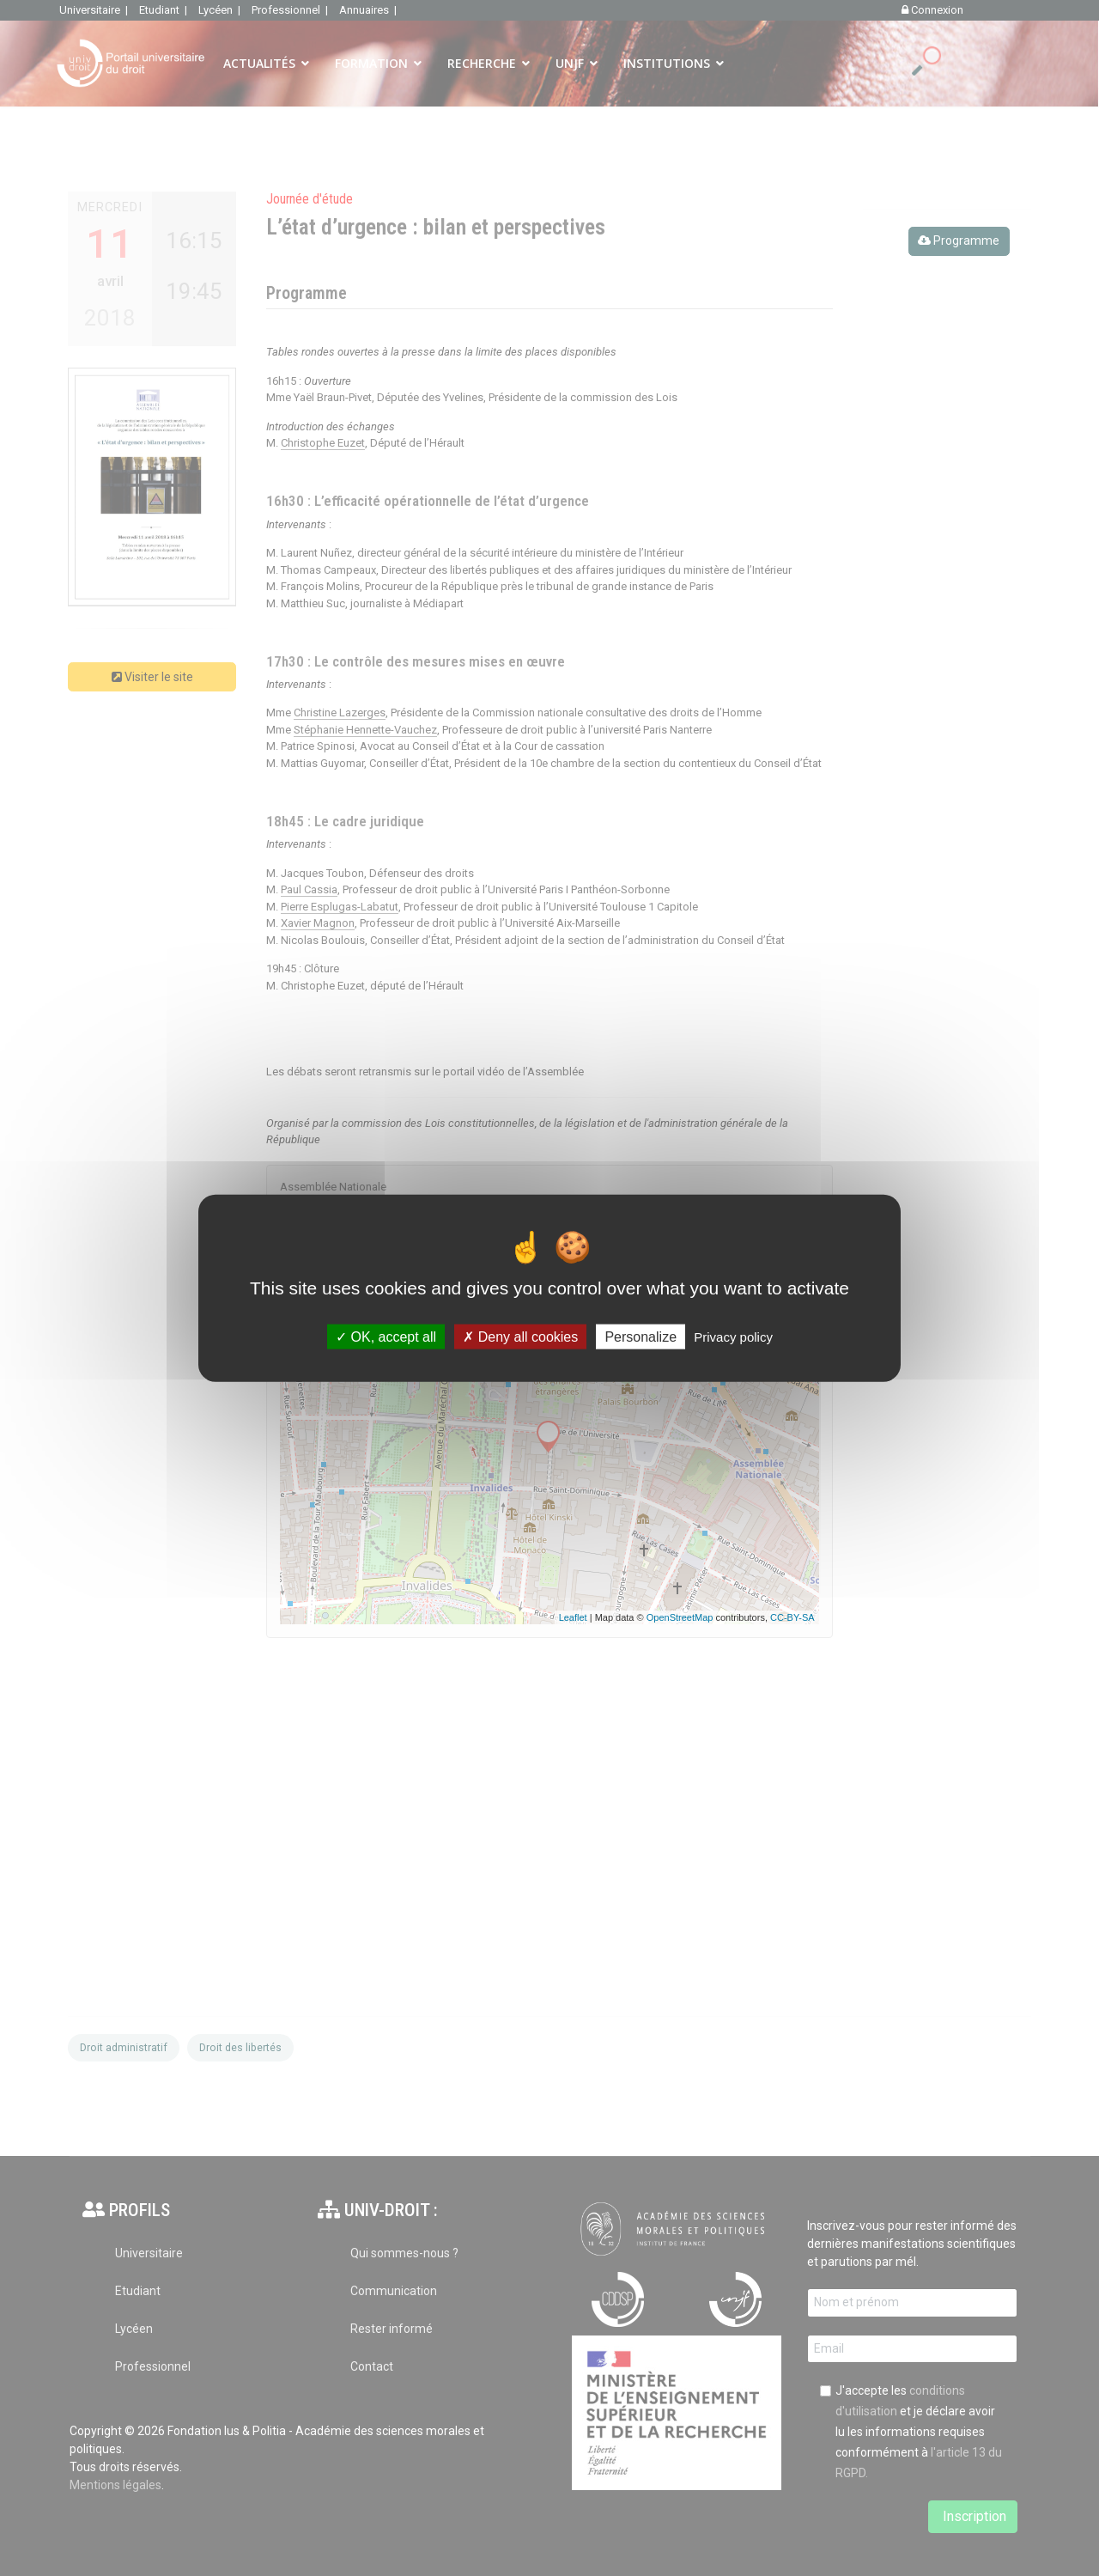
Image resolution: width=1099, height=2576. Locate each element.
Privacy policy (733, 1337)
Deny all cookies (520, 1337)
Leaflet (573, 1617)
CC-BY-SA (792, 1617)
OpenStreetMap (680, 1617)
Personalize (640, 1337)
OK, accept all (386, 1337)
